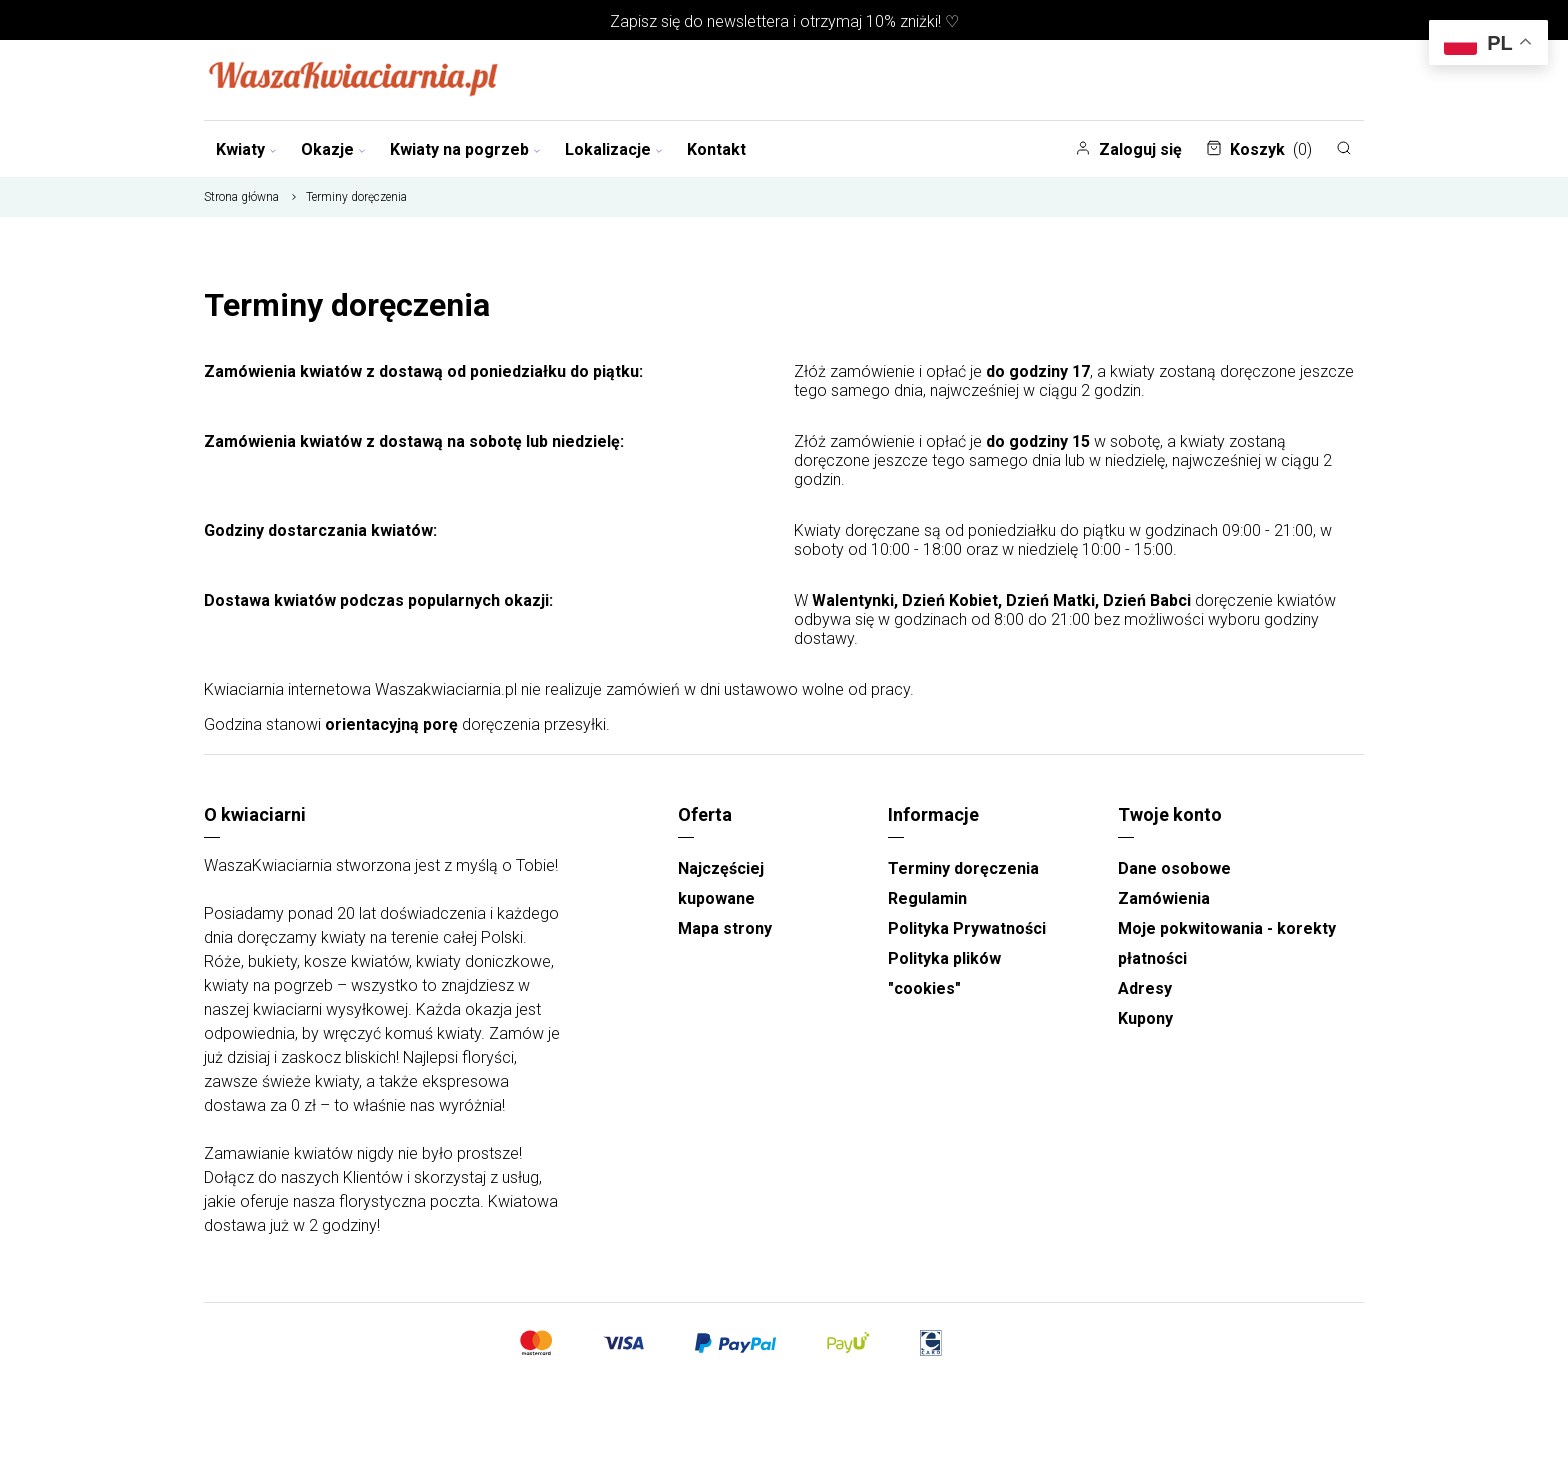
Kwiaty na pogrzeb (465, 149)
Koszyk (1259, 149)
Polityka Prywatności (967, 928)
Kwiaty (246, 149)
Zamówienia (1164, 898)
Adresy (1145, 988)
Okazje (333, 149)
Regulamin (927, 898)
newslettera (748, 21)
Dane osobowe (1174, 868)
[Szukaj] (1344, 148)
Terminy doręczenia (963, 868)
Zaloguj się (1128, 149)
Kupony (1145, 1018)
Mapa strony (725, 928)
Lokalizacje (614, 149)
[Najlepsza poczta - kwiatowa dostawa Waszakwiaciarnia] (354, 80)
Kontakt (716, 149)
